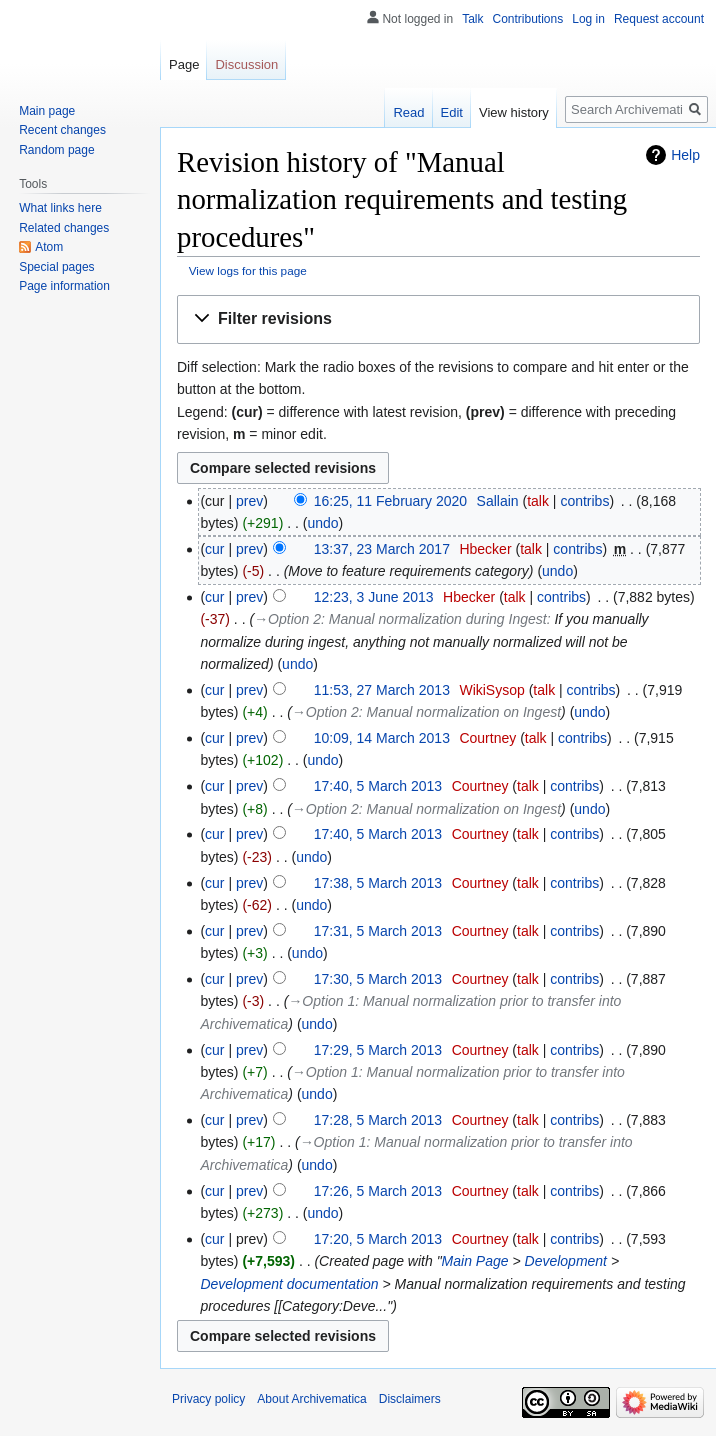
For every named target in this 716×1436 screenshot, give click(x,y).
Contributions (528, 19)
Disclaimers (410, 1399)
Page (184, 64)
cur (214, 549)
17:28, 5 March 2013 (378, 1120)
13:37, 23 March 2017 (382, 549)
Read (408, 112)
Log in (588, 19)
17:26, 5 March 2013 (378, 1191)
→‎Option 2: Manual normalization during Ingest (400, 619)
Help (685, 155)
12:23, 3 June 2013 (374, 597)
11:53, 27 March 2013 (382, 690)
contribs (584, 501)
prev (249, 501)
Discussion (246, 64)
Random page (56, 150)
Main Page (475, 1261)
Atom (49, 247)
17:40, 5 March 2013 (378, 786)
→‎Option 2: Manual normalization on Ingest (426, 712)
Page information (64, 286)
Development (566, 1261)
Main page (47, 111)
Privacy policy (208, 1399)
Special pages (56, 267)
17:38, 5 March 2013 (378, 883)
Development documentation (289, 1284)
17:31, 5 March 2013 (378, 931)
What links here (60, 208)
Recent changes (62, 130)
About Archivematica (311, 1399)
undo (322, 523)
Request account (659, 19)
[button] (438, 319)
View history (514, 112)
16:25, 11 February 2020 (390, 501)
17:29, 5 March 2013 (378, 1050)
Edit (452, 112)
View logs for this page (248, 270)
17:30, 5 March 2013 (378, 979)
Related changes (64, 228)
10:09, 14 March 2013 (382, 738)
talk (538, 501)
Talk (472, 19)
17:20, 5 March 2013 (378, 1239)
